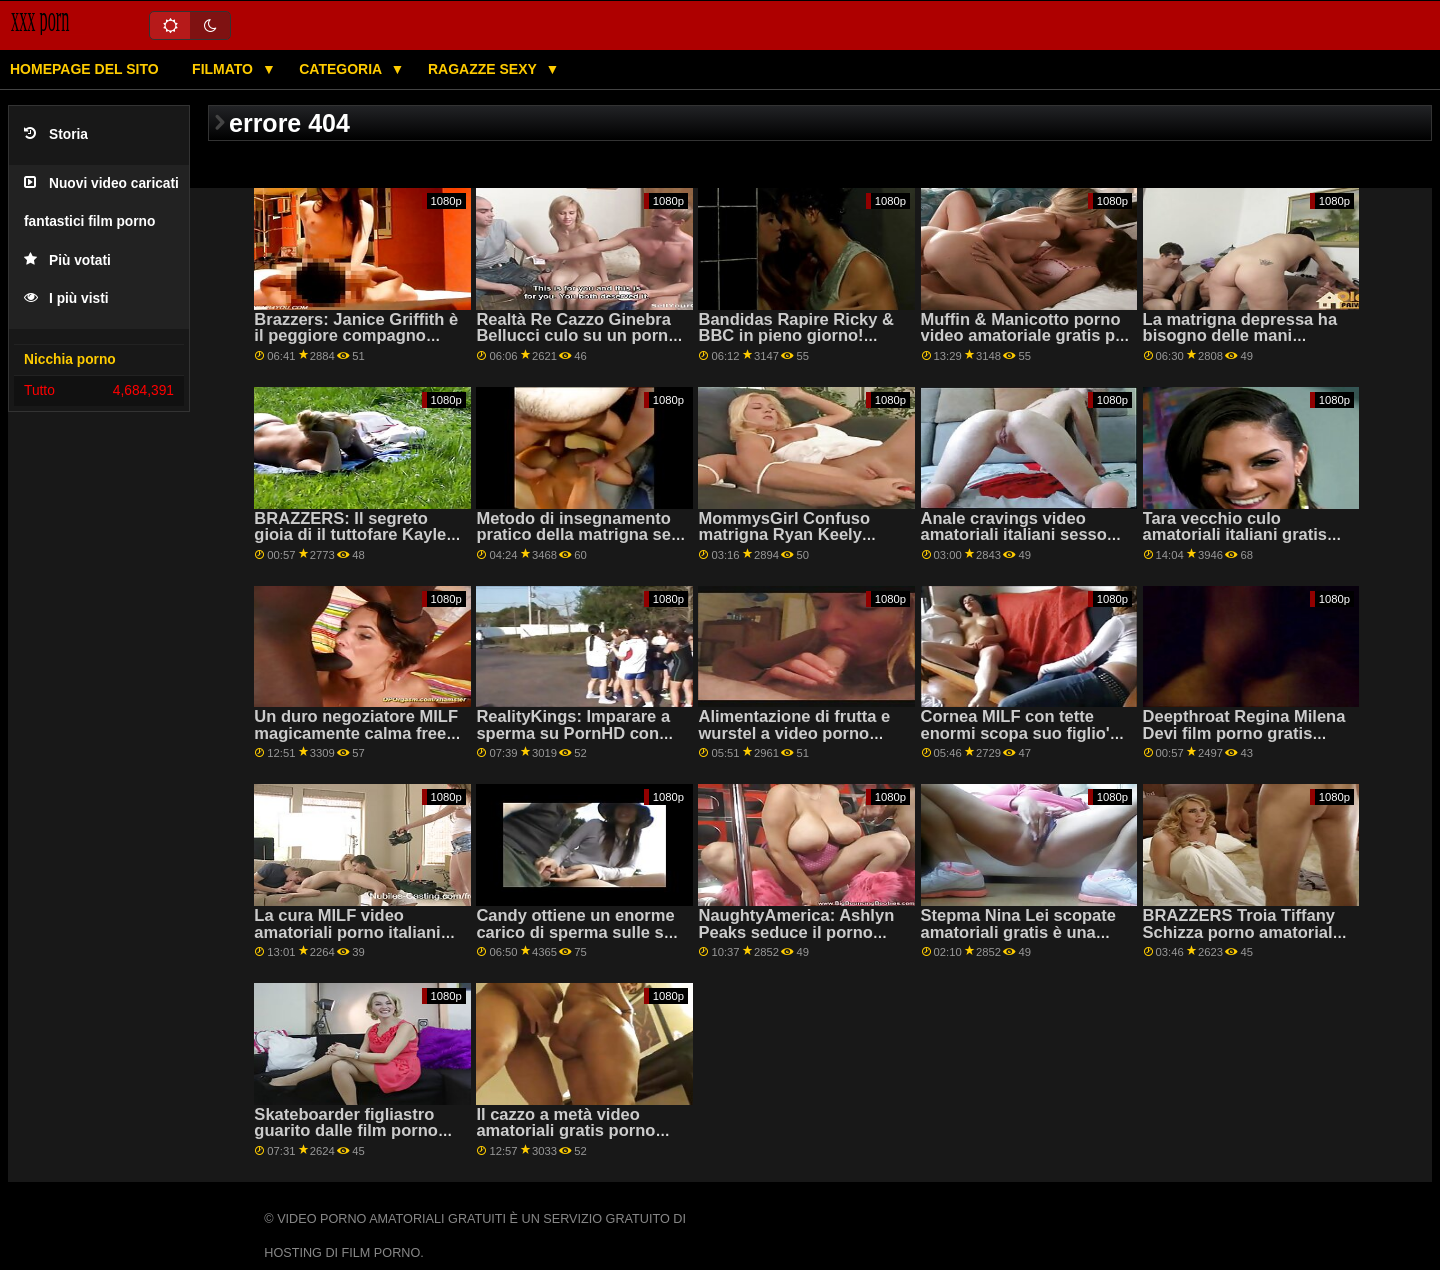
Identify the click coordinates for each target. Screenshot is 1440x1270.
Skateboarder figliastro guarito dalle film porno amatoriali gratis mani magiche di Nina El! (346, 1139)
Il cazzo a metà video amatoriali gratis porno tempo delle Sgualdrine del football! (581, 1139)
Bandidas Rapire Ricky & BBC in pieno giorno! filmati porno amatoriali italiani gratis (796, 344)
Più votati (67, 260)
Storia (56, 134)
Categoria (342, 69)
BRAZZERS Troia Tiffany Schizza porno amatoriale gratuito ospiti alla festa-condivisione (1242, 940)
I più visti (66, 298)
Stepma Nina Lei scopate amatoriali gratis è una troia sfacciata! (1019, 932)
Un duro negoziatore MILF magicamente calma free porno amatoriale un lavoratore (356, 741)
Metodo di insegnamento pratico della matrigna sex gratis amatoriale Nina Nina (578, 543)
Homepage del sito (84, 69)
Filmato (224, 69)
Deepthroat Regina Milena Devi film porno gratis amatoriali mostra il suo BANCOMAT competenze (1244, 741)
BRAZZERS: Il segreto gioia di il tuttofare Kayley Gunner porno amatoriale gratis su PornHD (354, 543)
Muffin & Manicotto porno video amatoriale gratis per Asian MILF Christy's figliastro (1026, 344)
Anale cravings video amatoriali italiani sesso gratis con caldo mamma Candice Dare (1018, 543)
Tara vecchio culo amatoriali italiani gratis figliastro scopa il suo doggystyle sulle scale (1235, 543)
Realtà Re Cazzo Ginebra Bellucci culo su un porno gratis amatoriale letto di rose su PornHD (577, 344)
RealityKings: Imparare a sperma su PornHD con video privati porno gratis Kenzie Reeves (575, 741)
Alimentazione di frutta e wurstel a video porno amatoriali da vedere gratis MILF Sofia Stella (802, 741)
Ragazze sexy (484, 69)
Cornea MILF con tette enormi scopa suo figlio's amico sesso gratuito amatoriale (1020, 741)
